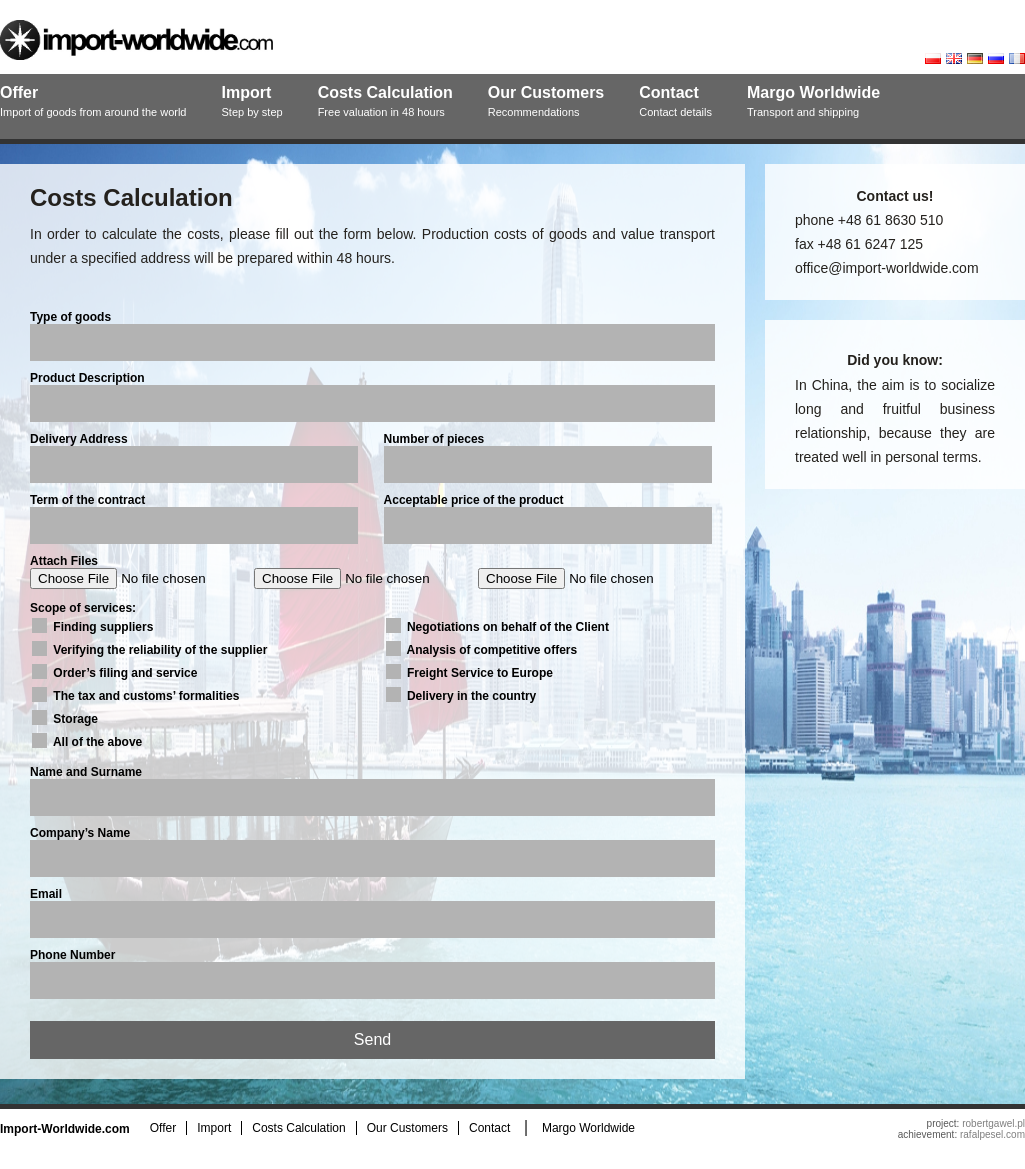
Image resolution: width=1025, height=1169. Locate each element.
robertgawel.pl (993, 1123)
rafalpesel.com (992, 1134)
